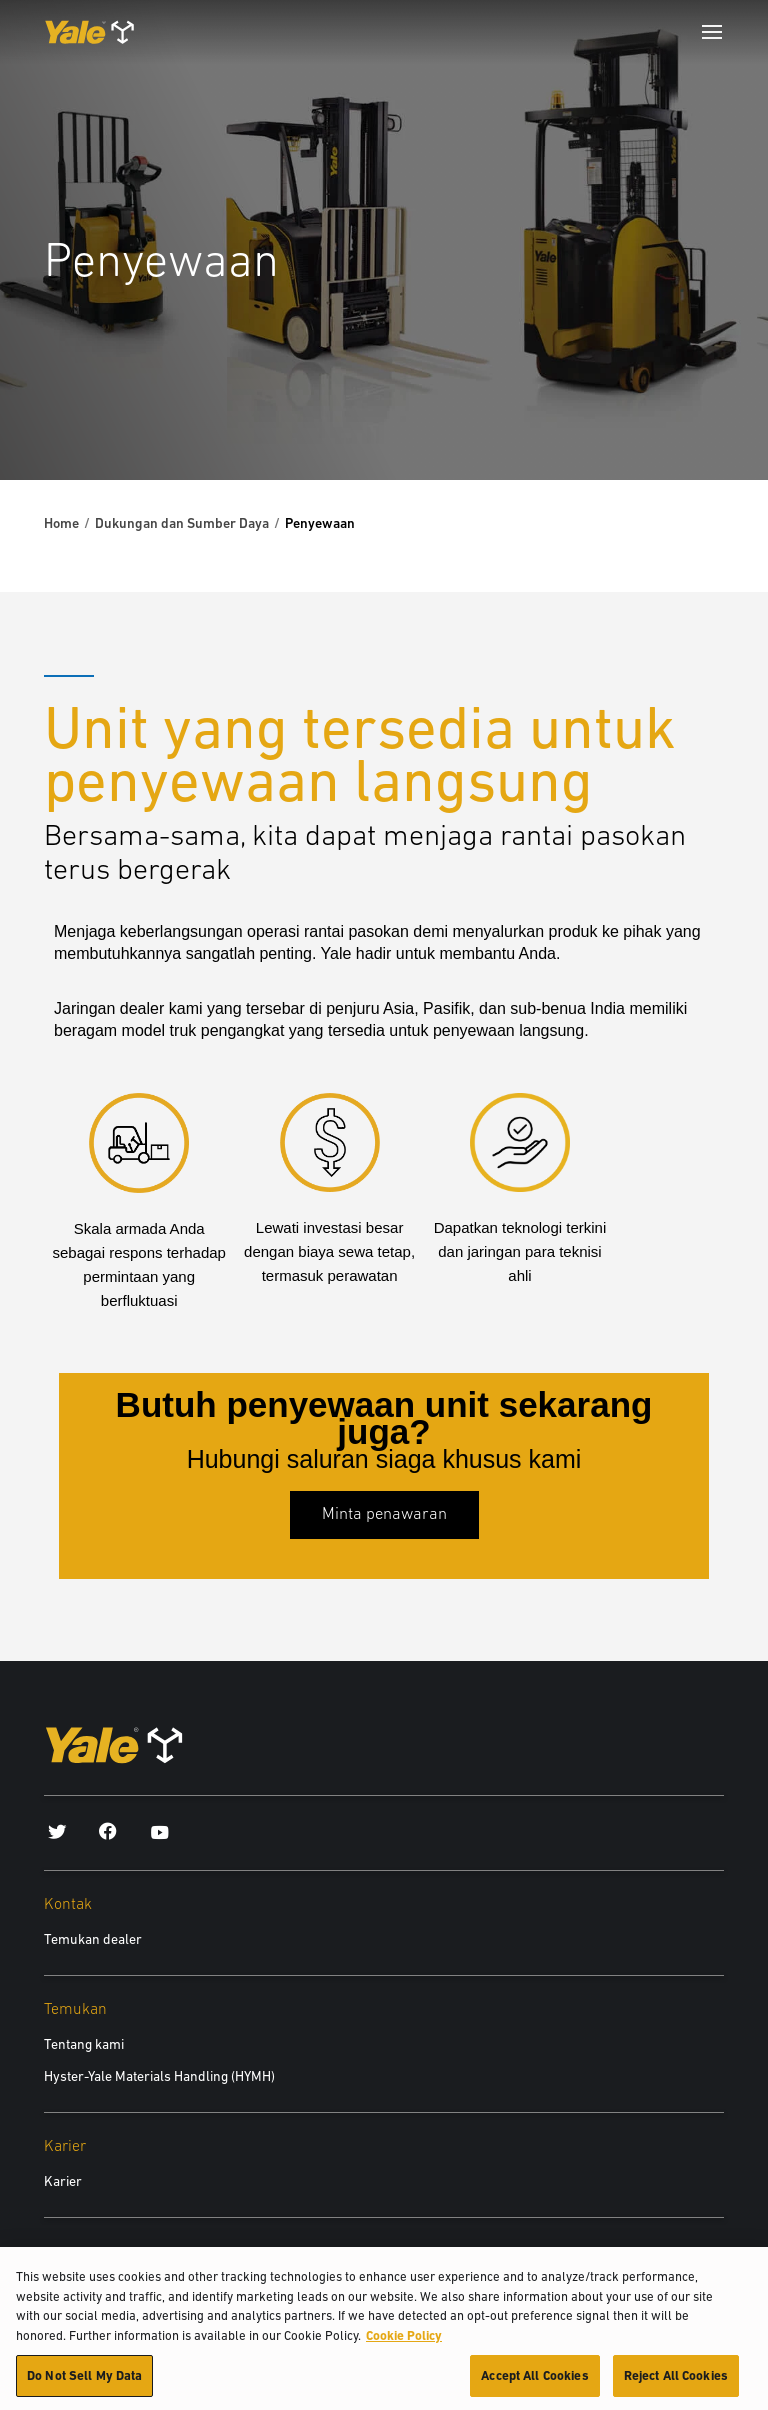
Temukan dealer (93, 1939)
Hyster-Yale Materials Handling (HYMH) (159, 2076)
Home (61, 523)
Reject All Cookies (676, 2386)
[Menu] (712, 32)
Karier (63, 2181)
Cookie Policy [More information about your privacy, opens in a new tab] (404, 2345)
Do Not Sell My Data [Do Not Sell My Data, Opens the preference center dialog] (84, 2386)
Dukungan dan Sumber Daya (182, 523)
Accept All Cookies (534, 2386)
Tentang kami (84, 2044)
